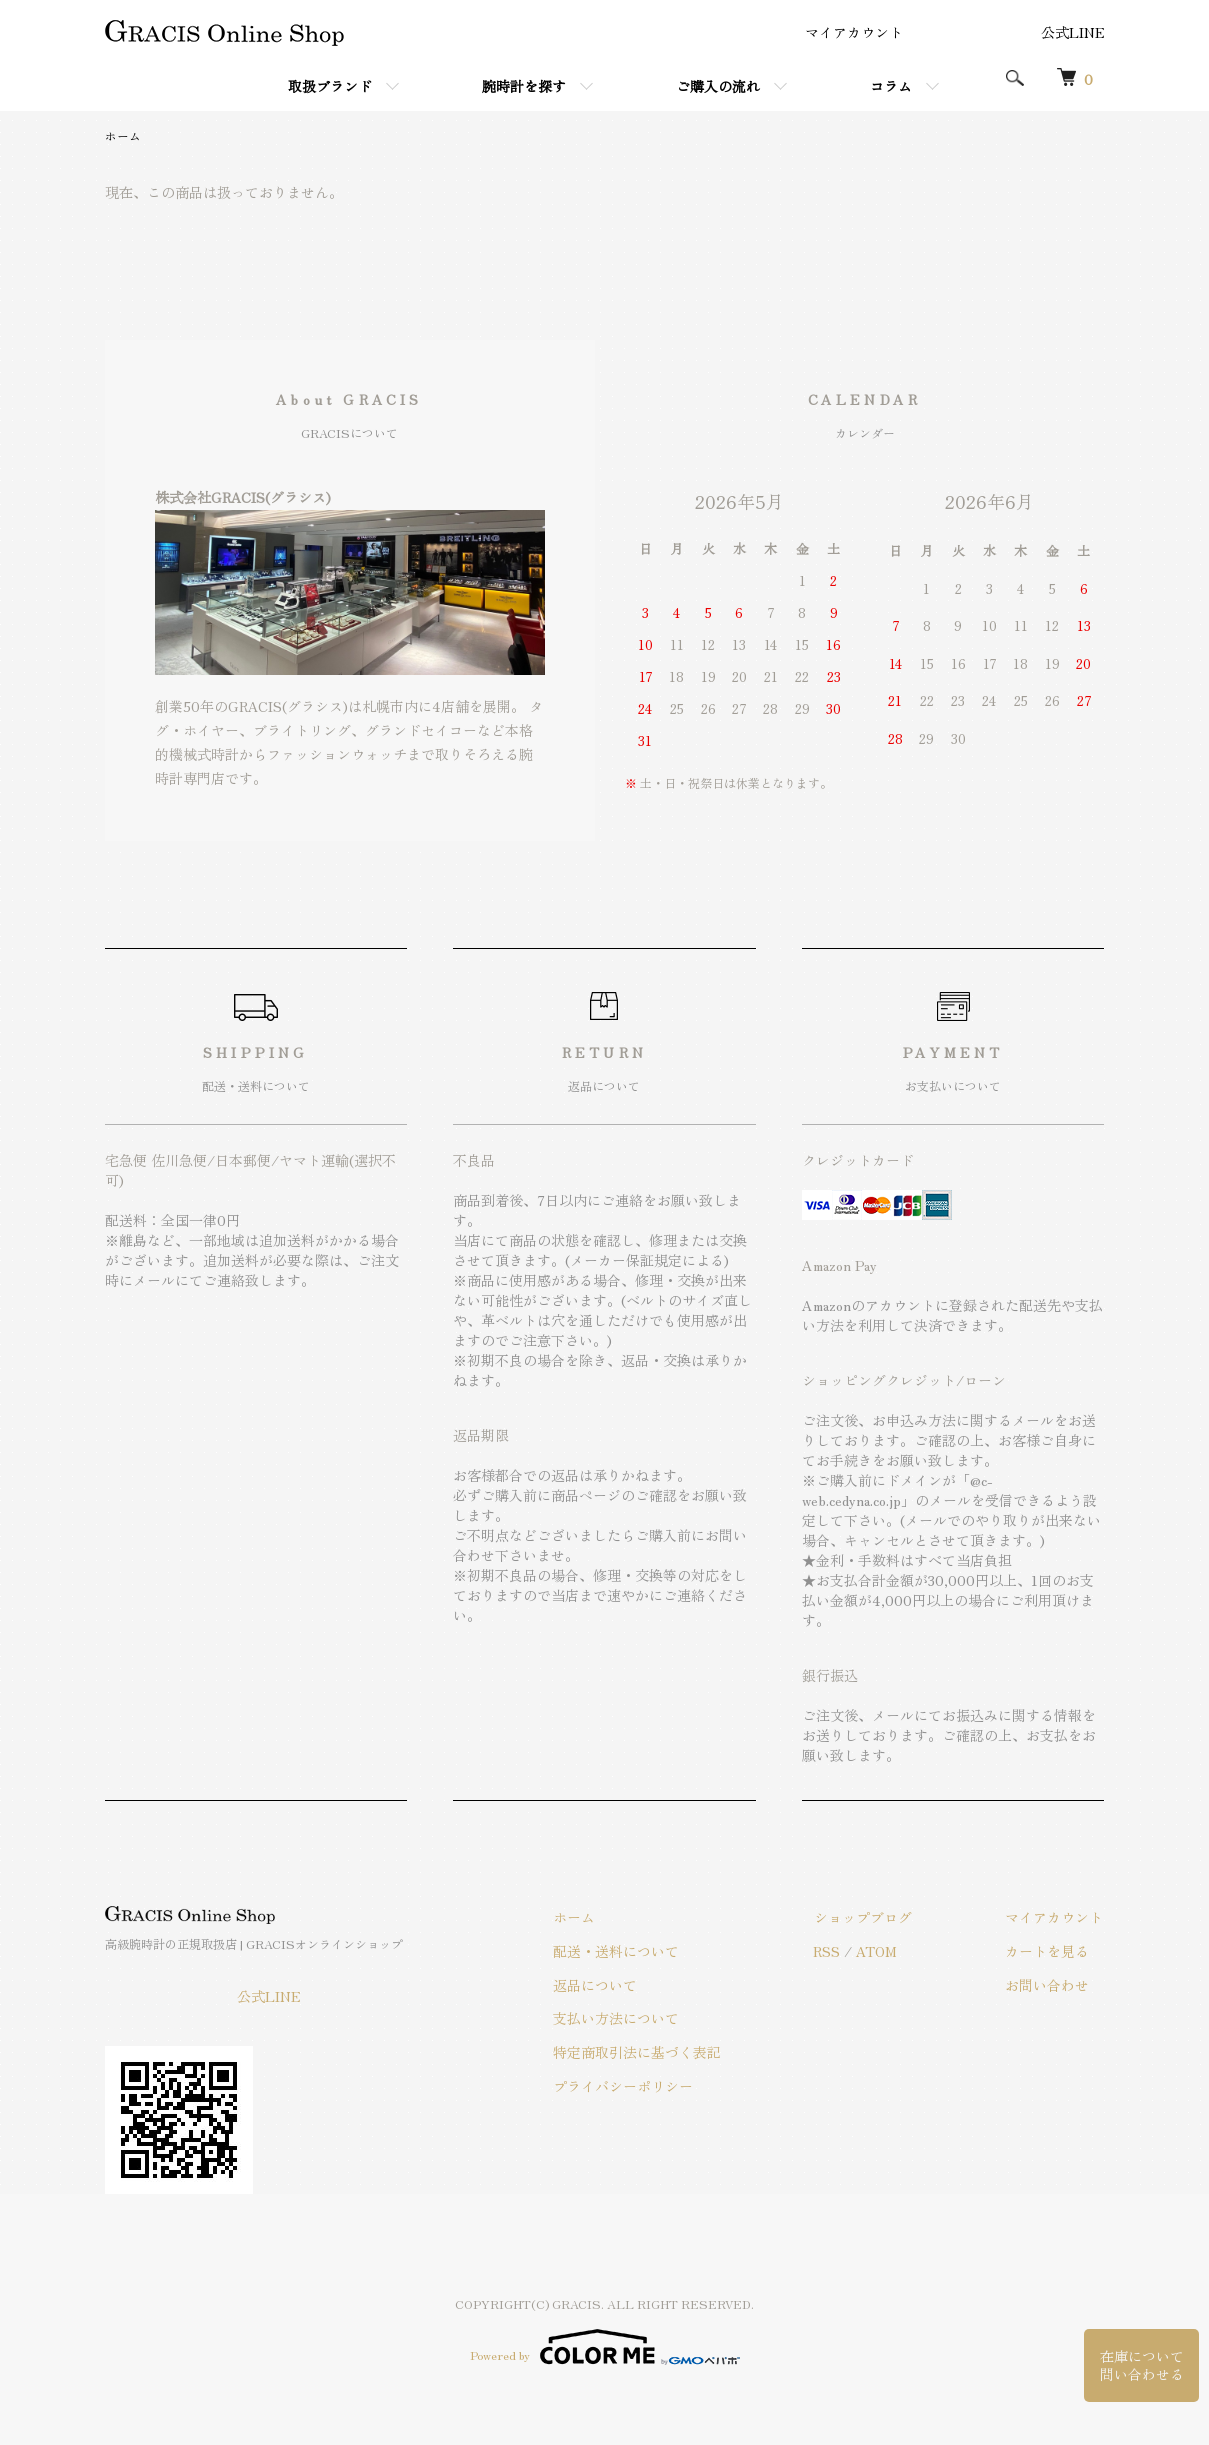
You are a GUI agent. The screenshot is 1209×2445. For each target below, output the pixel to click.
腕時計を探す (524, 86)
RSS (832, 1951)
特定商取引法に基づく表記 (645, 2052)
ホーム (123, 135)
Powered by (605, 2347)
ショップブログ (868, 1917)
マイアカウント (854, 32)
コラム (891, 86)
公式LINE (1073, 32)
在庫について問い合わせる (1142, 2364)
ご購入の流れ (718, 86)
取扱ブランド (330, 86)
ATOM (882, 1951)
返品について (603, 1985)
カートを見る (1049, 1951)
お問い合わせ (1049, 1985)
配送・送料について (624, 1951)
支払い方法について (624, 2019)
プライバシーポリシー (631, 2086)
